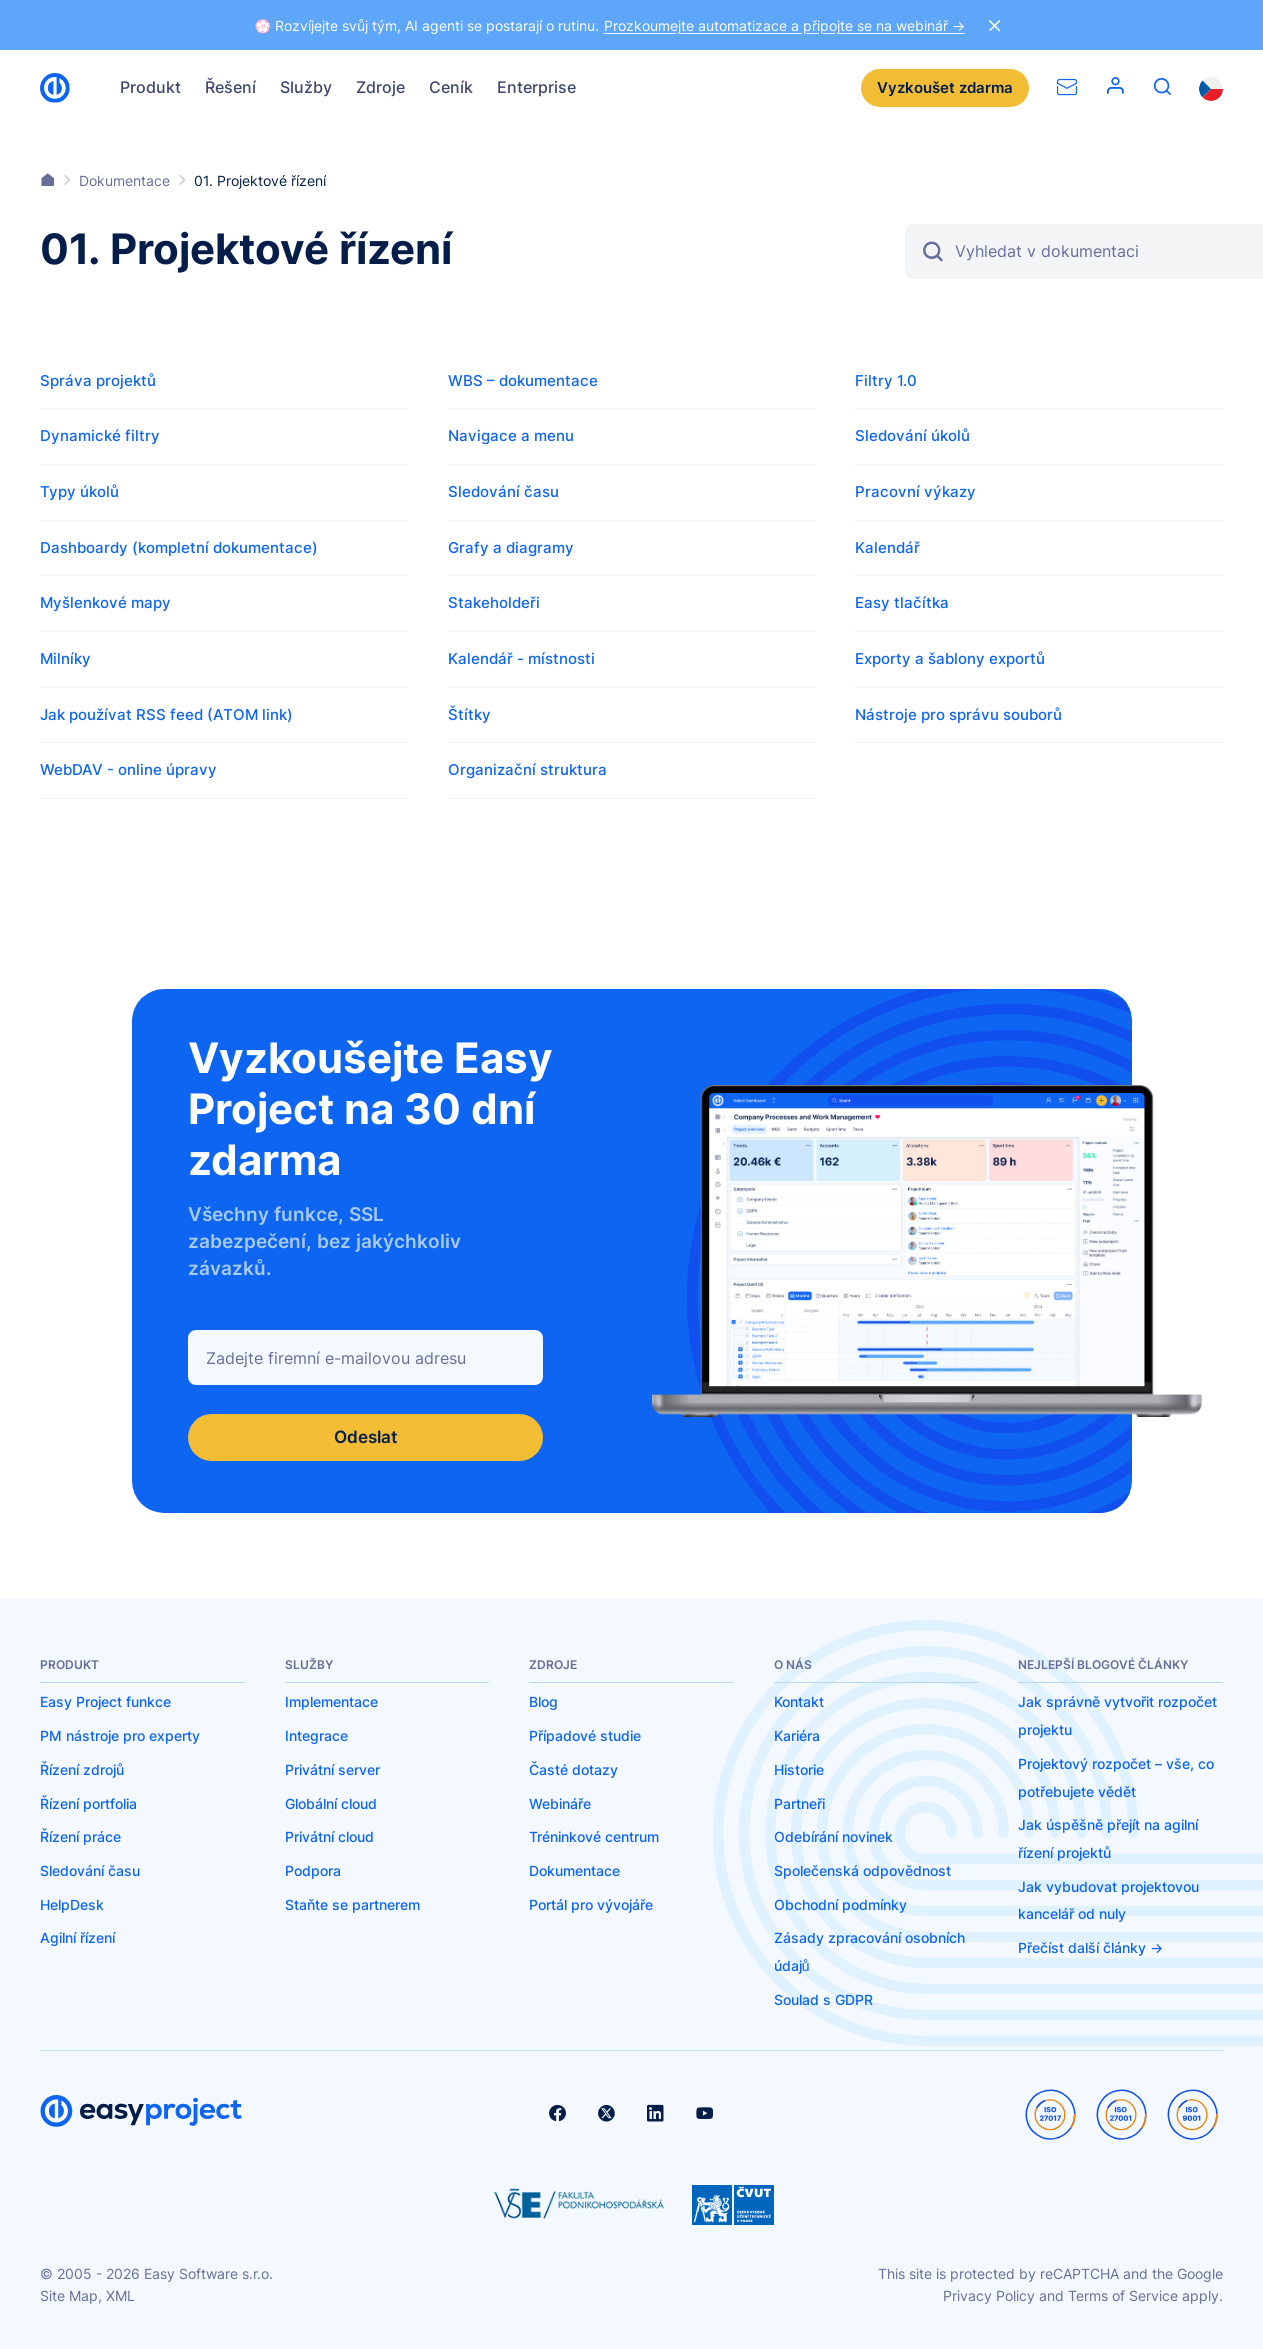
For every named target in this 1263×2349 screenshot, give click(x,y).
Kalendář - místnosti (521, 658)
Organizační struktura (527, 769)
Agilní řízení (77, 1938)
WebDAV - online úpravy (128, 769)
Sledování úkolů (912, 435)
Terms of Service (1123, 2296)
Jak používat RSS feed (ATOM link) (166, 714)
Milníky (65, 658)
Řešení (230, 87)
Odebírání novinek (833, 1837)
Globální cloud (331, 1803)
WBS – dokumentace (523, 380)
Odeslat (365, 1437)
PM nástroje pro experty (120, 1736)
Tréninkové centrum (594, 1837)
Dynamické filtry (100, 435)
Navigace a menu (511, 435)
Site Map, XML (87, 2296)
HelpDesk (72, 1904)
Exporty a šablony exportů (950, 658)
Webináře (560, 1803)
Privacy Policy (989, 2296)
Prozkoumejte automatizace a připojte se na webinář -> (784, 25)
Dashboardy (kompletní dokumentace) (179, 547)
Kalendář (887, 547)
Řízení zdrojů (82, 1769)
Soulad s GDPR (823, 1999)
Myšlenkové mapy (105, 602)
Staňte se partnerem (352, 1904)
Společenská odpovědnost (862, 1871)
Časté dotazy (573, 1769)
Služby (306, 87)
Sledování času (503, 491)
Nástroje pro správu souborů (958, 714)
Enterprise (536, 87)
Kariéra (797, 1736)
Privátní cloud (329, 1837)
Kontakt (799, 1702)
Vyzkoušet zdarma (945, 87)
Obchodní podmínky (840, 1904)
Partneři (799, 1803)
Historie (799, 1769)
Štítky (469, 714)
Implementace (331, 1702)
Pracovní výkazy (915, 491)
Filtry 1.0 (886, 380)
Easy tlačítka (902, 602)
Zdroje (380, 87)
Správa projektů (98, 380)
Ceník (451, 87)
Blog (543, 1702)
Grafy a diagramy (511, 547)
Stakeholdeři (494, 602)
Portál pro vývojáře (591, 1904)
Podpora (313, 1871)
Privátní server (332, 1769)
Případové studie (585, 1736)
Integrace (316, 1736)
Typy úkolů (79, 491)
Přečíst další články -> (1090, 1948)
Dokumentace (574, 1871)
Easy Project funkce (105, 1702)
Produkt (150, 87)
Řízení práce (80, 1837)
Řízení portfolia (88, 1803)
